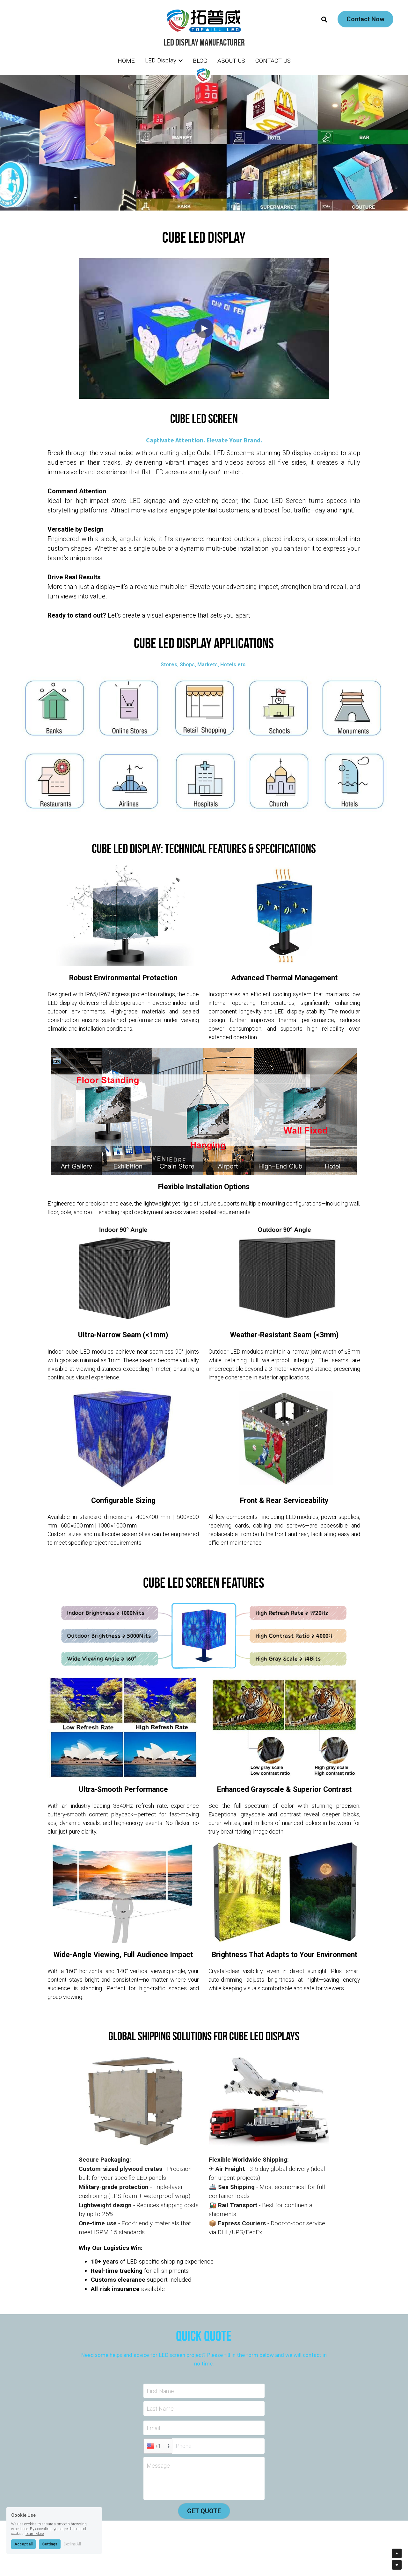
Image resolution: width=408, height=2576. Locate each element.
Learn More (35, 2533)
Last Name (160, 2408)
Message (158, 2465)
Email (153, 2427)
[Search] (324, 20)
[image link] (204, 20)
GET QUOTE (204, 2511)
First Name (160, 2390)
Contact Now (365, 19)
